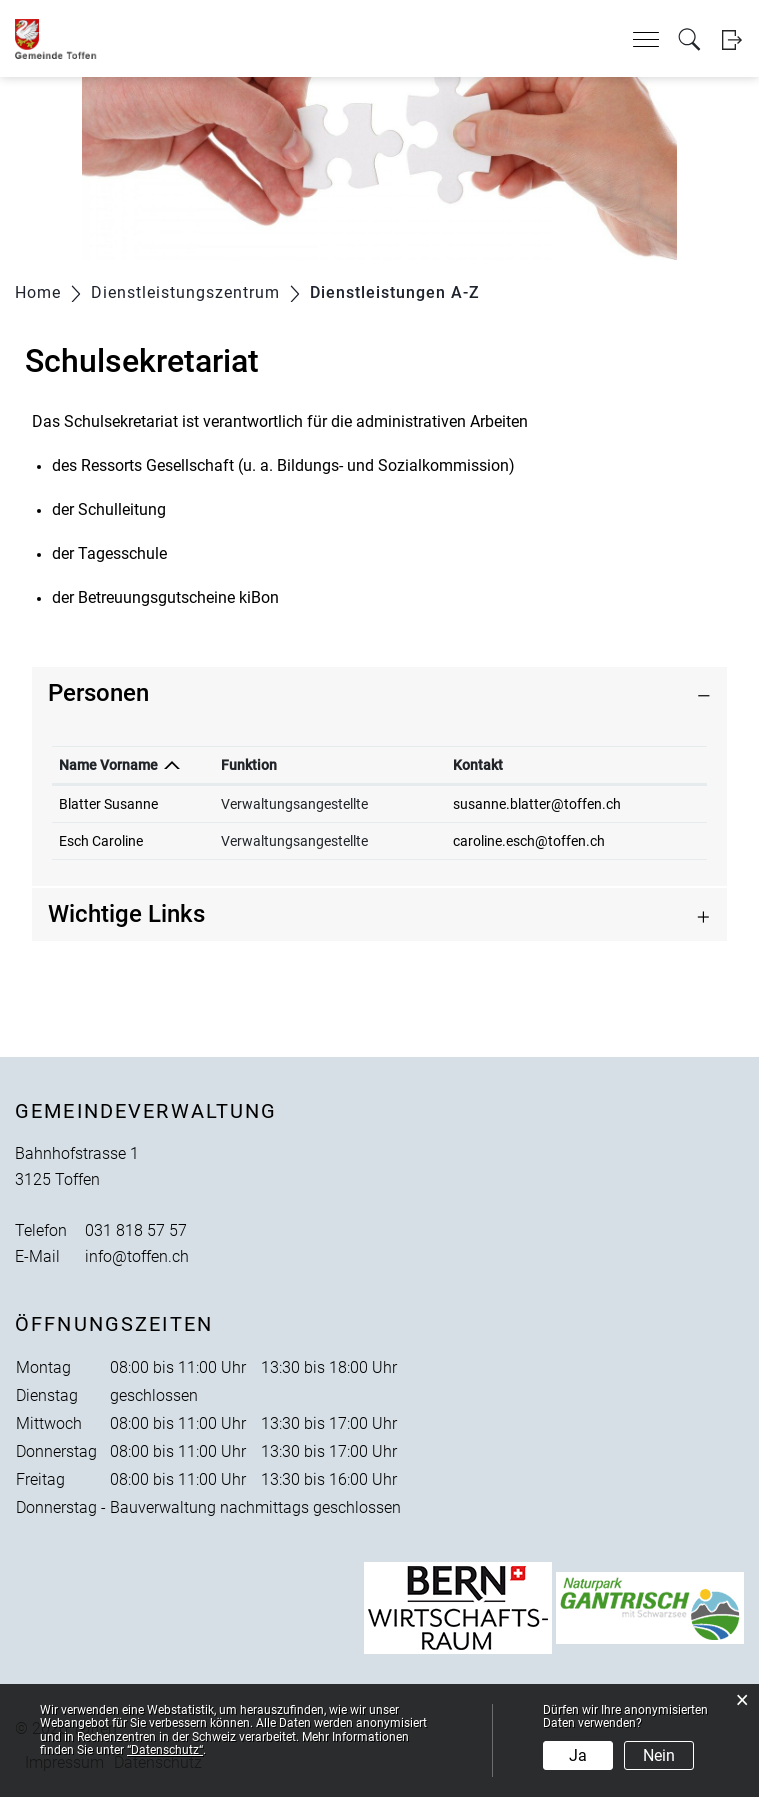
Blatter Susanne (108, 804)
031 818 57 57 (136, 1230)
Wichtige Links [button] (126, 914)
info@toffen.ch (137, 1256)
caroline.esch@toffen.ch (529, 841)
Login (731, 39)
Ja (578, 1755)
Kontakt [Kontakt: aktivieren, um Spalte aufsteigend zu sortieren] (478, 765)
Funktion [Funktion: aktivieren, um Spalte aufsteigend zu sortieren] (249, 765)
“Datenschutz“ (165, 1750)
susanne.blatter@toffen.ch (537, 804)
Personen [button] (98, 693)
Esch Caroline (101, 841)
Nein (659, 1755)
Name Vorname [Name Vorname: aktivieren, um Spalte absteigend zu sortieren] (108, 765)
